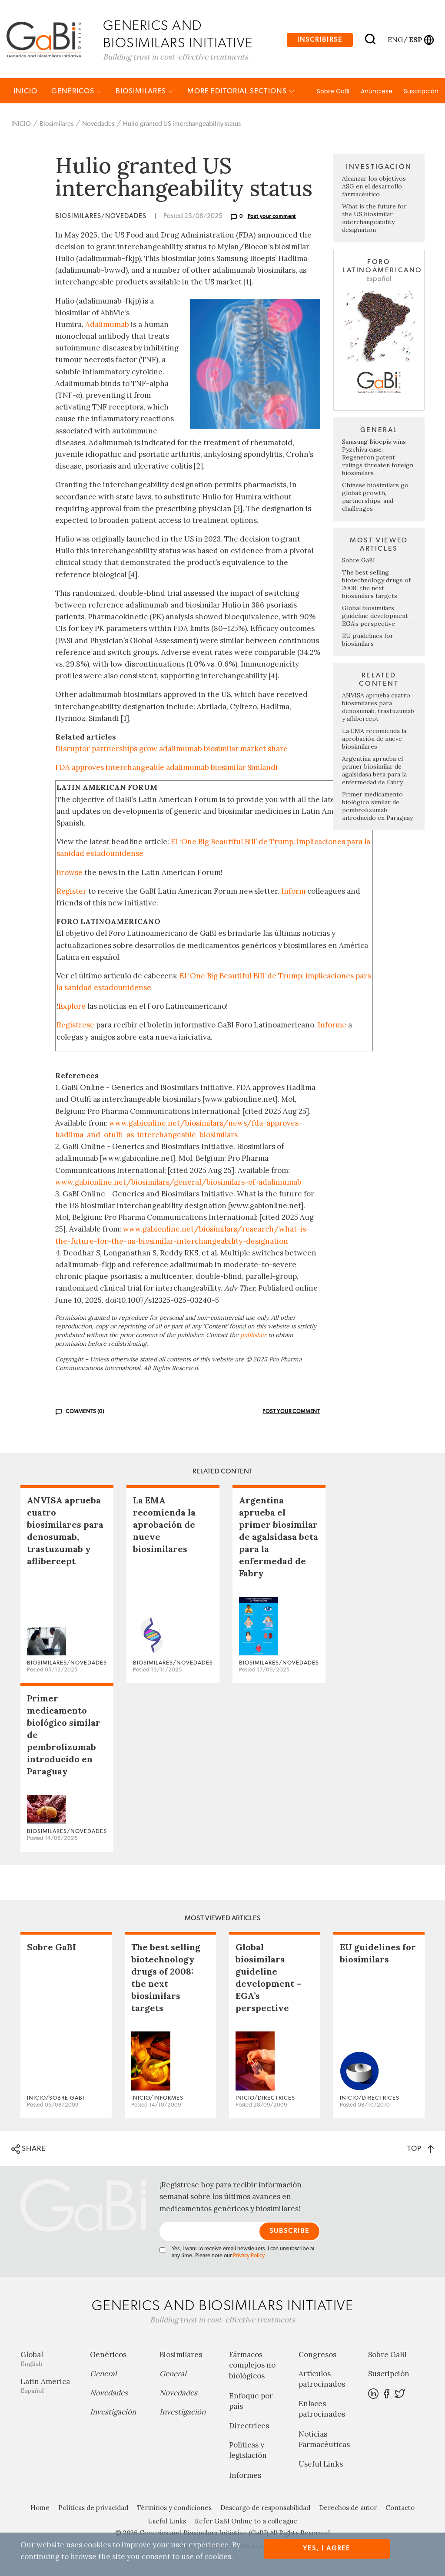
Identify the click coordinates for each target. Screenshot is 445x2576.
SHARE (28, 2150)
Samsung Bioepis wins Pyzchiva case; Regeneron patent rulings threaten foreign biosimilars (377, 458)
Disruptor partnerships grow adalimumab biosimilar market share (171, 750)
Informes (245, 2476)
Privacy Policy (248, 2257)
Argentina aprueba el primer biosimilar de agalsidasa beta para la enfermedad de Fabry (374, 771)
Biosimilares (144, 92)
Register (71, 892)
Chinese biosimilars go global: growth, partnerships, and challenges (375, 498)
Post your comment (272, 218)
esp (415, 39)
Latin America (48, 2387)
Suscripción (421, 92)
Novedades (98, 125)
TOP (420, 2149)
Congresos (317, 2356)
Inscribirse (319, 39)
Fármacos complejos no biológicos (252, 2366)
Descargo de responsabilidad (265, 2509)
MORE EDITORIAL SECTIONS (240, 92)
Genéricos (76, 92)
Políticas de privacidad (93, 2509)
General (103, 2375)
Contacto (400, 2509)
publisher (253, 1336)
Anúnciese (376, 92)
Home (40, 2509)
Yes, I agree (326, 2548)
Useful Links (321, 2465)
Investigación (113, 2413)
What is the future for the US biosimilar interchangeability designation (374, 219)
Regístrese (75, 1026)
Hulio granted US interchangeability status (182, 125)
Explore (72, 1007)
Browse (69, 873)
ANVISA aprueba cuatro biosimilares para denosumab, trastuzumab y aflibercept (378, 708)
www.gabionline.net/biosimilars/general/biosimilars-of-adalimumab (178, 1183)
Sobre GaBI (333, 92)
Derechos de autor (348, 2509)
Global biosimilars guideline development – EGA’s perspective (377, 617)
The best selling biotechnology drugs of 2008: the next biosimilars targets (376, 585)
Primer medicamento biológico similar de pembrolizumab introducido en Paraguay (377, 807)
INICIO (25, 92)
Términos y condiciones (174, 2509)
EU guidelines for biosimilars (367, 641)
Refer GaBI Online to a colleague (246, 2522)
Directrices (249, 2427)
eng (395, 39)
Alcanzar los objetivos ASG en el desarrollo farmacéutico (374, 188)
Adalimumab (107, 325)
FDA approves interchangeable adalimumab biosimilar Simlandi (166, 768)
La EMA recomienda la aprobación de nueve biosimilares (374, 740)
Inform (293, 892)
